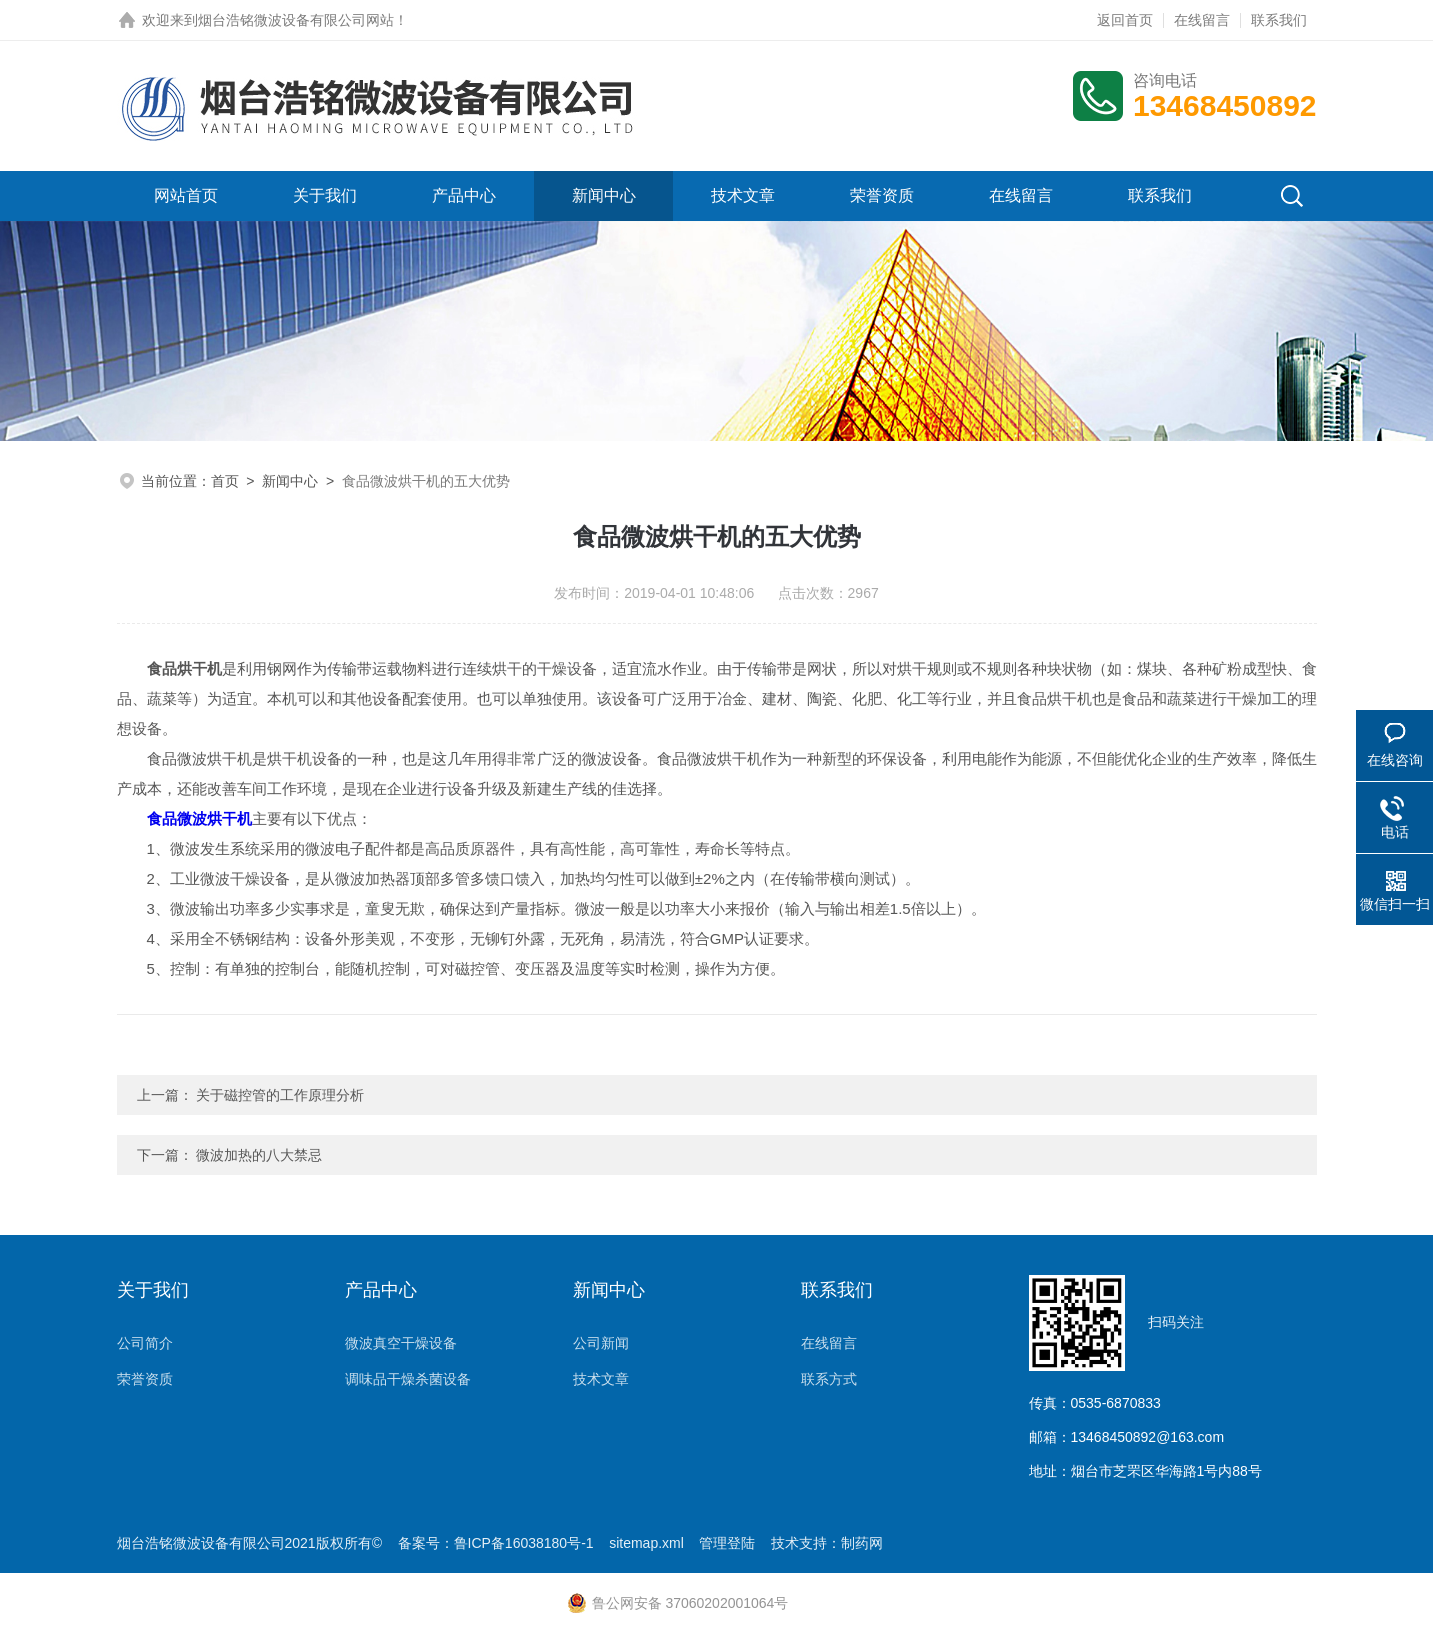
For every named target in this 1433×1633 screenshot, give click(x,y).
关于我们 (325, 195)
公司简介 (145, 1343)
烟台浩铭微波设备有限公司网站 (296, 20)
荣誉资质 (882, 195)
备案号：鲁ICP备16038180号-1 (496, 1543)
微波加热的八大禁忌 (259, 1155)
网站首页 (186, 195)
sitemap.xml (646, 1543)
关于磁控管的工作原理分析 (280, 1095)
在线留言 (1202, 20)
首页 (225, 481)
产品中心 (464, 195)
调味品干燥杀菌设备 (408, 1379)
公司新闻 (601, 1343)
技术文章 (743, 195)
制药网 (862, 1543)
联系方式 (829, 1379)
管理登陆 (727, 1543)
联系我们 (1279, 20)
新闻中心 (604, 195)
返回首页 (1125, 20)
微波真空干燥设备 (401, 1343)
